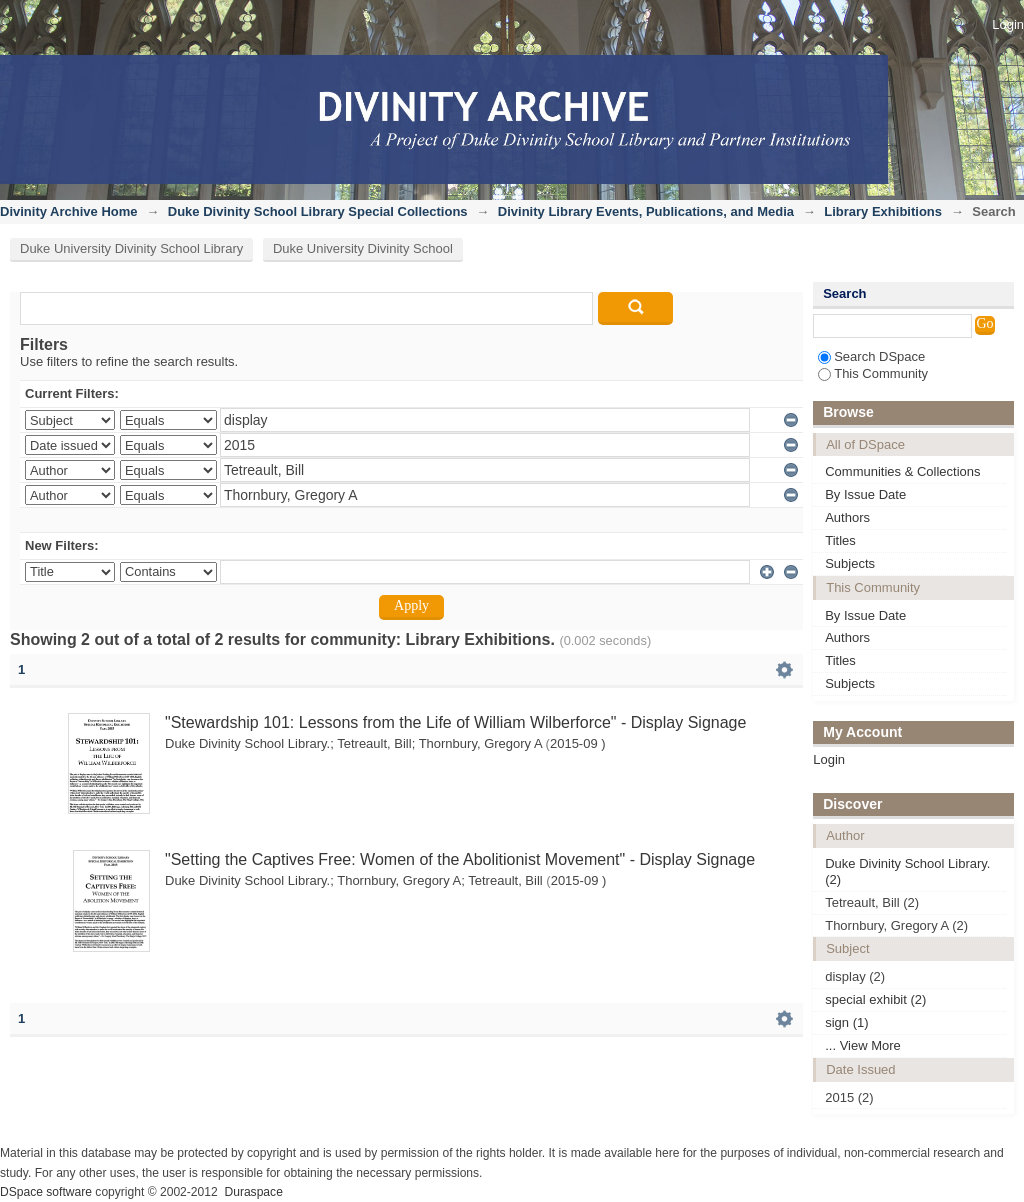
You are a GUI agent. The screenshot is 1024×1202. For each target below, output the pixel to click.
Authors (847, 517)
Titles (840, 540)
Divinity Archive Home (69, 211)
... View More (863, 1045)
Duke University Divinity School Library (131, 248)
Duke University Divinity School (363, 248)
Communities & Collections (902, 471)
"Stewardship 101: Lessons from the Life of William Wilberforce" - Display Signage (455, 722)
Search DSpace (871, 356)
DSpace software (46, 1192)
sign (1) (846, 1022)
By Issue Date (865, 494)
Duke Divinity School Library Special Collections (318, 211)
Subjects (850, 563)
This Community (873, 373)
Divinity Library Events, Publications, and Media (646, 211)
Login (1008, 24)
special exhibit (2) (875, 999)
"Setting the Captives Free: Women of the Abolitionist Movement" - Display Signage (460, 859)
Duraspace (253, 1192)
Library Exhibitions (883, 211)
